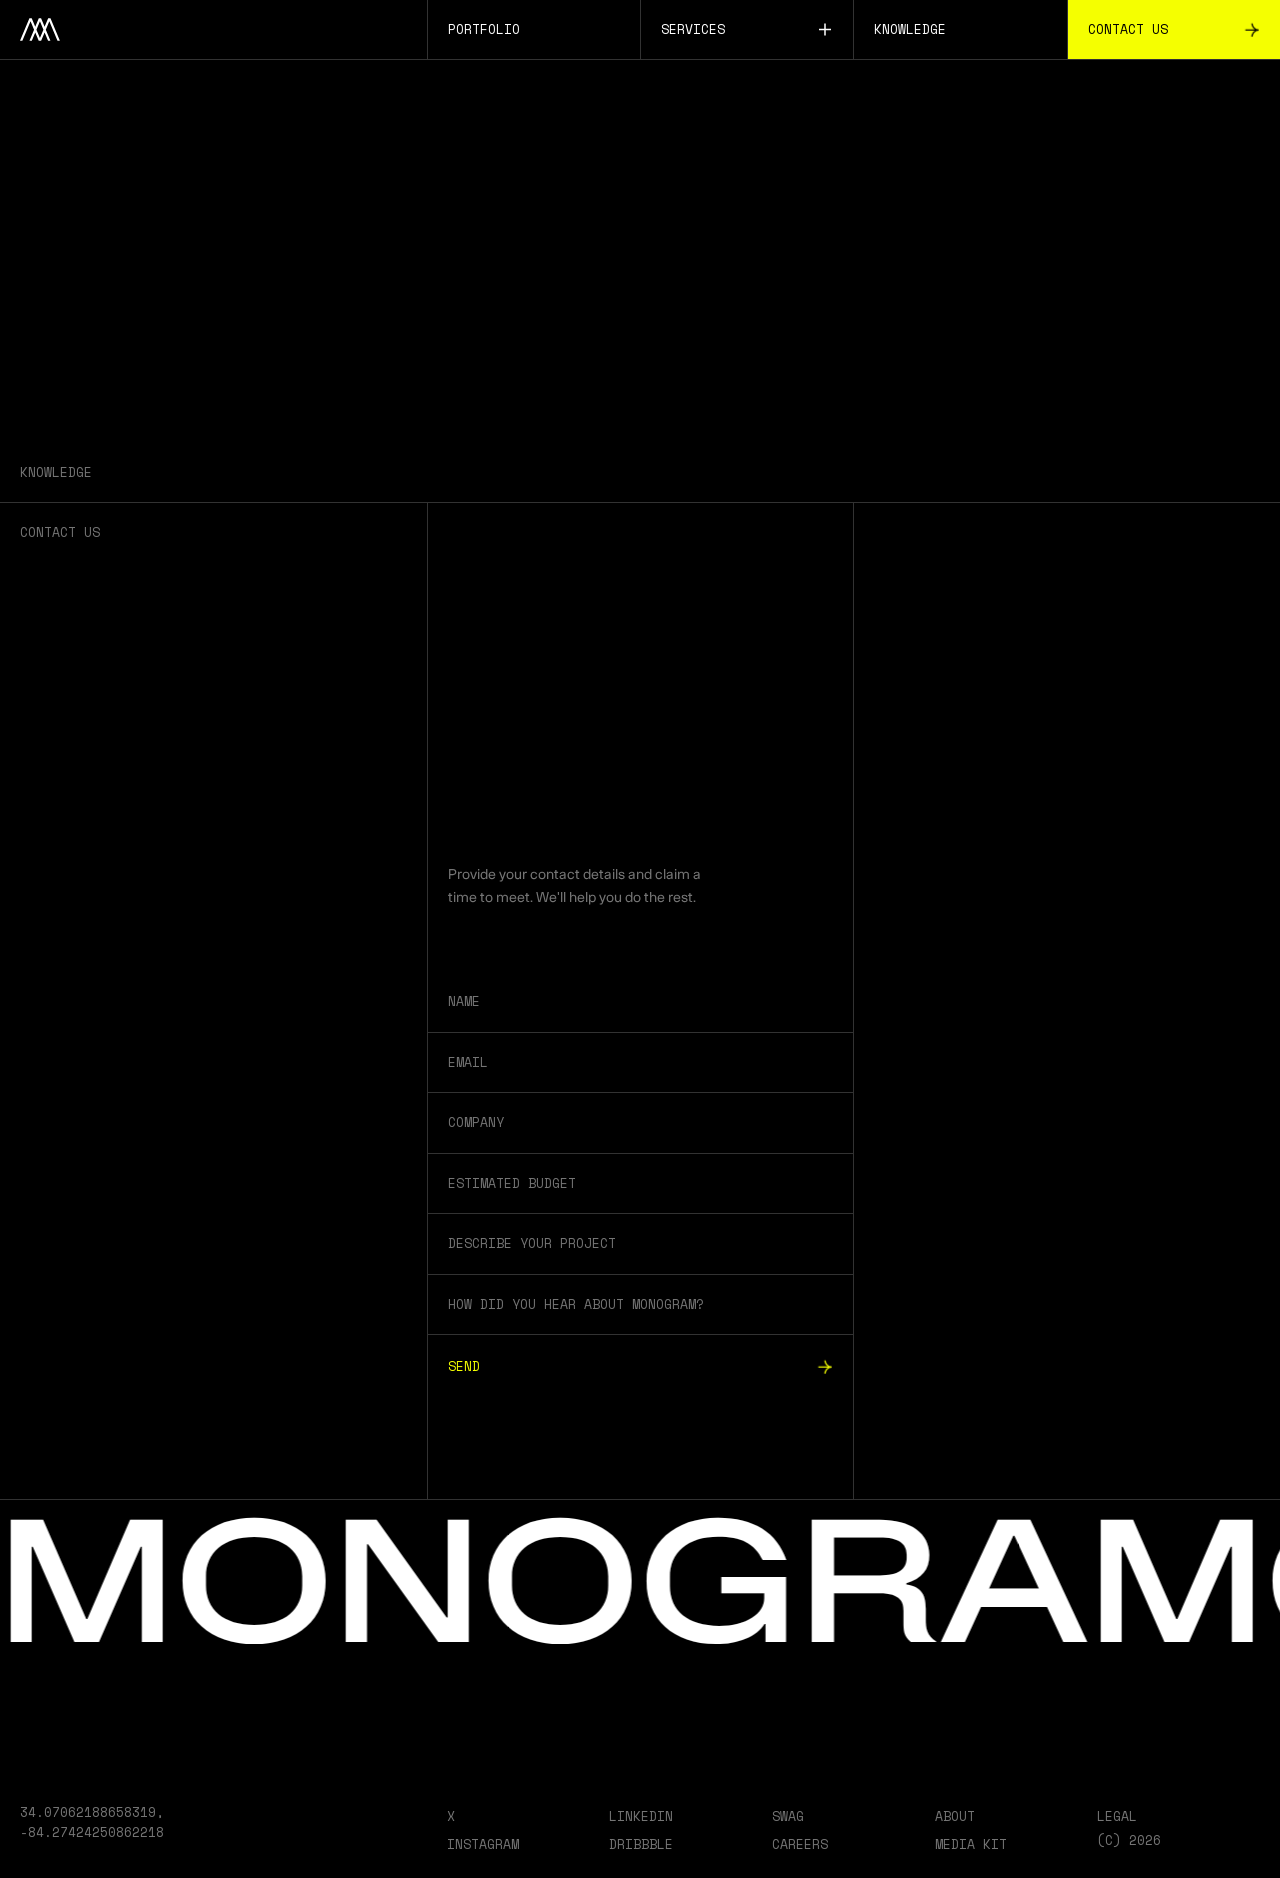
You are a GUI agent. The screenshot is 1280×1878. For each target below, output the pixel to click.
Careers (800, 1844)
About (955, 1816)
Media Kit (971, 1844)
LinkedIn (641, 1816)
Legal (1117, 1816)
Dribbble (641, 1844)
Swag (788, 1816)
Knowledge (910, 29)
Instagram (483, 1844)
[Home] (213, 29)
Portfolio (484, 29)
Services (747, 29)
